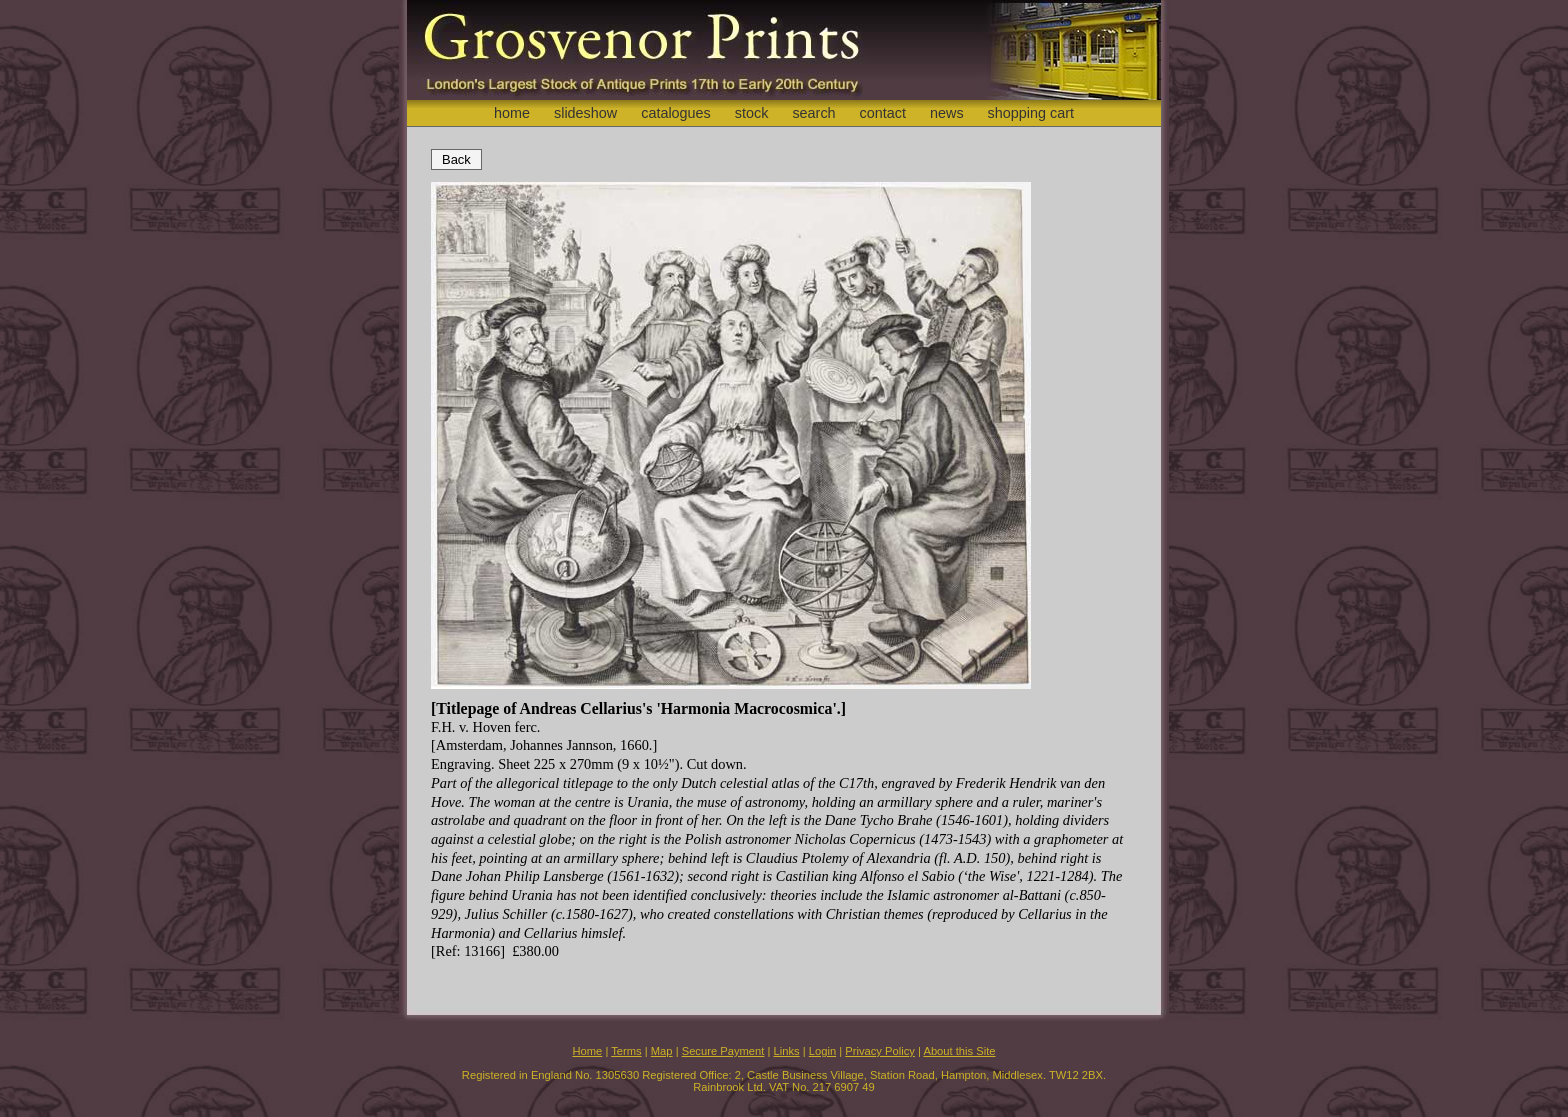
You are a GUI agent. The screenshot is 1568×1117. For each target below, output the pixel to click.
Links (787, 1051)
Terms (626, 1051)
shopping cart (1031, 113)
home (512, 113)
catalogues (676, 113)
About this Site (959, 1051)
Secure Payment (723, 1051)
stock (752, 113)
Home (587, 1051)
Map (662, 1051)
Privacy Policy (880, 1051)
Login (822, 1051)
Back (456, 159)
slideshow (585, 113)
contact (883, 113)
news (947, 113)
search (813, 113)
